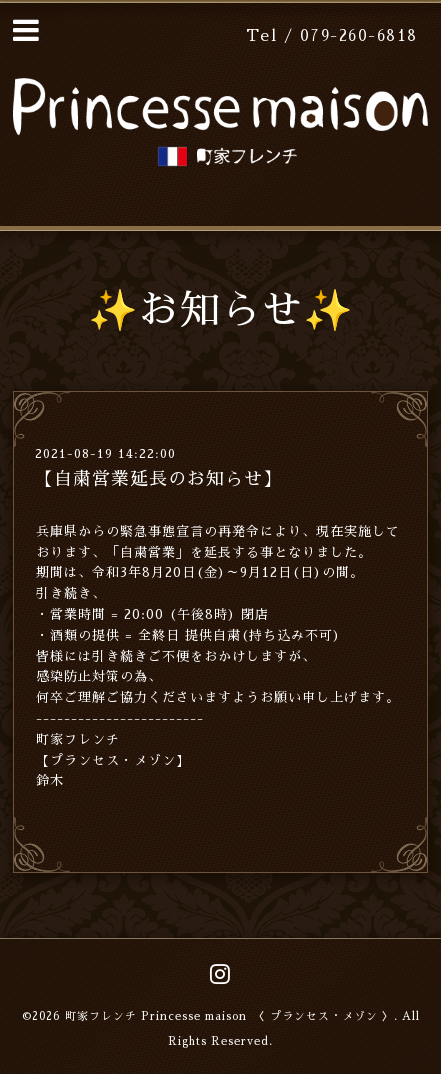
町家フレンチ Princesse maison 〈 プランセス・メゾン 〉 (229, 1016)
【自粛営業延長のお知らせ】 (158, 479)
